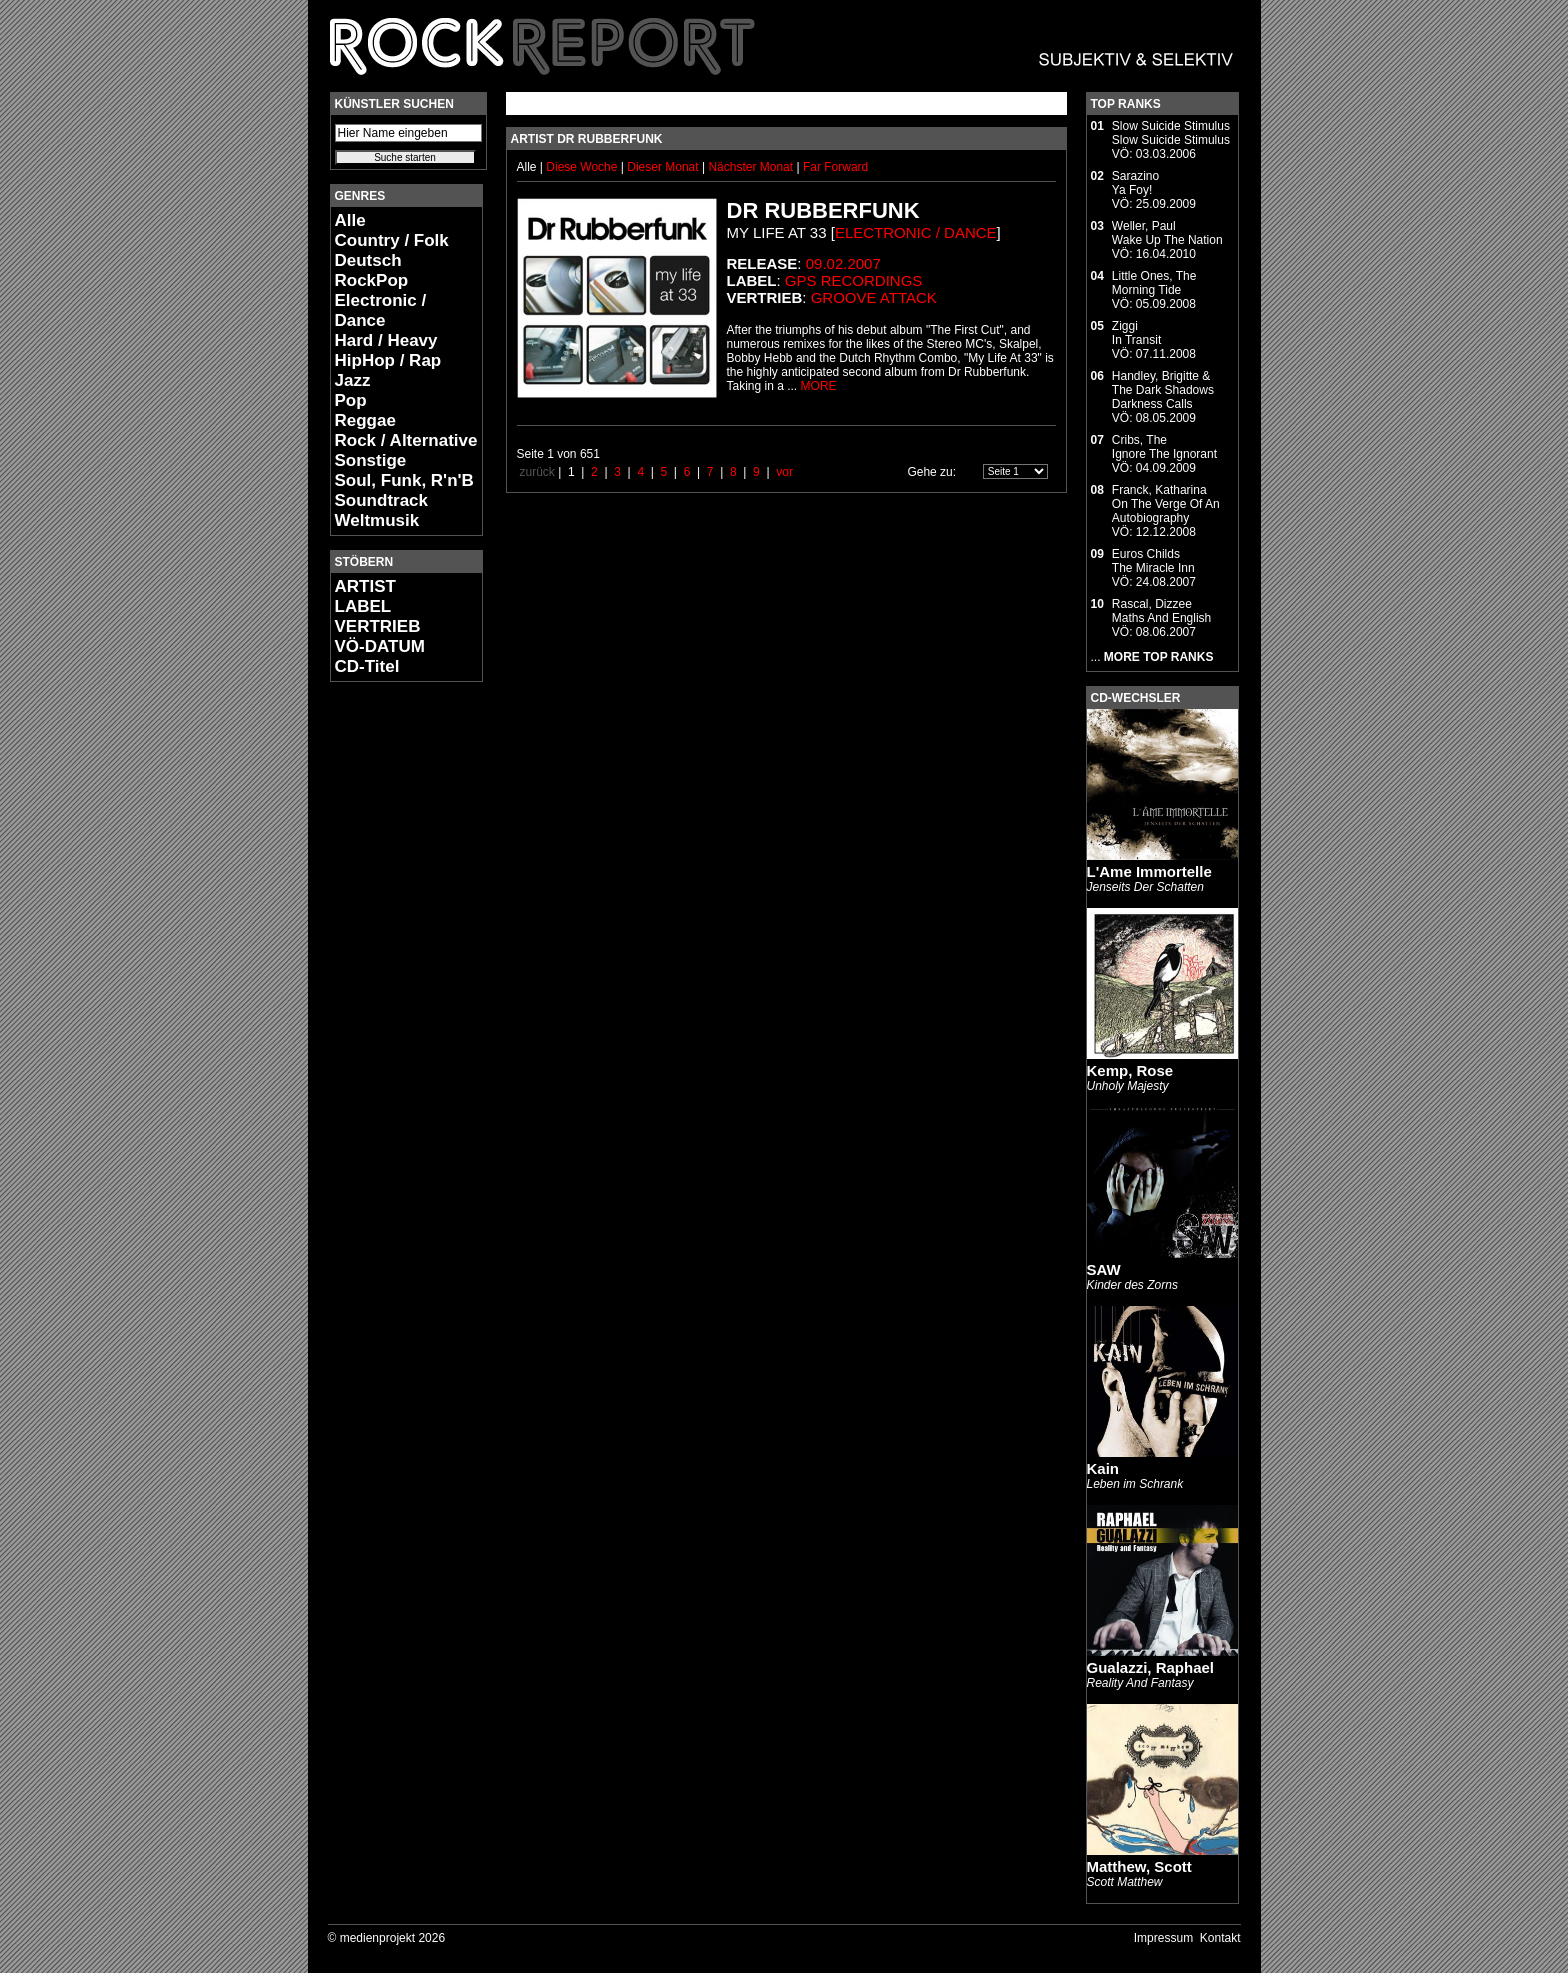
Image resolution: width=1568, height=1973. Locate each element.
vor (784, 472)
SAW (1104, 1269)
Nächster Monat (750, 167)
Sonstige (371, 460)
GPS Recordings (854, 280)
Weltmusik (377, 520)
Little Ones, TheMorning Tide (1154, 283)
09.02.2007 (843, 263)
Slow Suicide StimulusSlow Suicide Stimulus (1171, 133)
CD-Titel (367, 666)
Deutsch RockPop (372, 270)
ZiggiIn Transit (1136, 333)
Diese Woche (583, 167)
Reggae (365, 420)
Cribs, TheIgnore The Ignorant (1164, 447)
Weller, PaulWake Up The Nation (1167, 233)
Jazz (353, 380)
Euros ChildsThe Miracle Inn (1153, 561)
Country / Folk (392, 240)
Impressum (1163, 1938)
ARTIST (365, 586)
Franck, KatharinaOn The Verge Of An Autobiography (1166, 504)
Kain (1103, 1468)
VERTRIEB (378, 626)
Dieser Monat (664, 167)
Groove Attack (874, 297)
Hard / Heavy (386, 340)
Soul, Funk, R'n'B (404, 480)
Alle (350, 220)
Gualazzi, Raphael (1151, 1667)
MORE (819, 386)
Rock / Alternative (406, 440)
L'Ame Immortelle (1149, 871)
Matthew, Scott (1139, 1866)
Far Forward (835, 167)
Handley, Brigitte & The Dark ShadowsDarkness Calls (1163, 390)
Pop (351, 400)
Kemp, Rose (1130, 1070)
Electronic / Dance (381, 310)
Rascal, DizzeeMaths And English (1161, 611)
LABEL (363, 606)
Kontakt (1220, 1938)
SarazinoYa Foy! (1135, 183)
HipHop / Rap (388, 360)
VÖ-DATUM (380, 646)
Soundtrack (382, 500)
